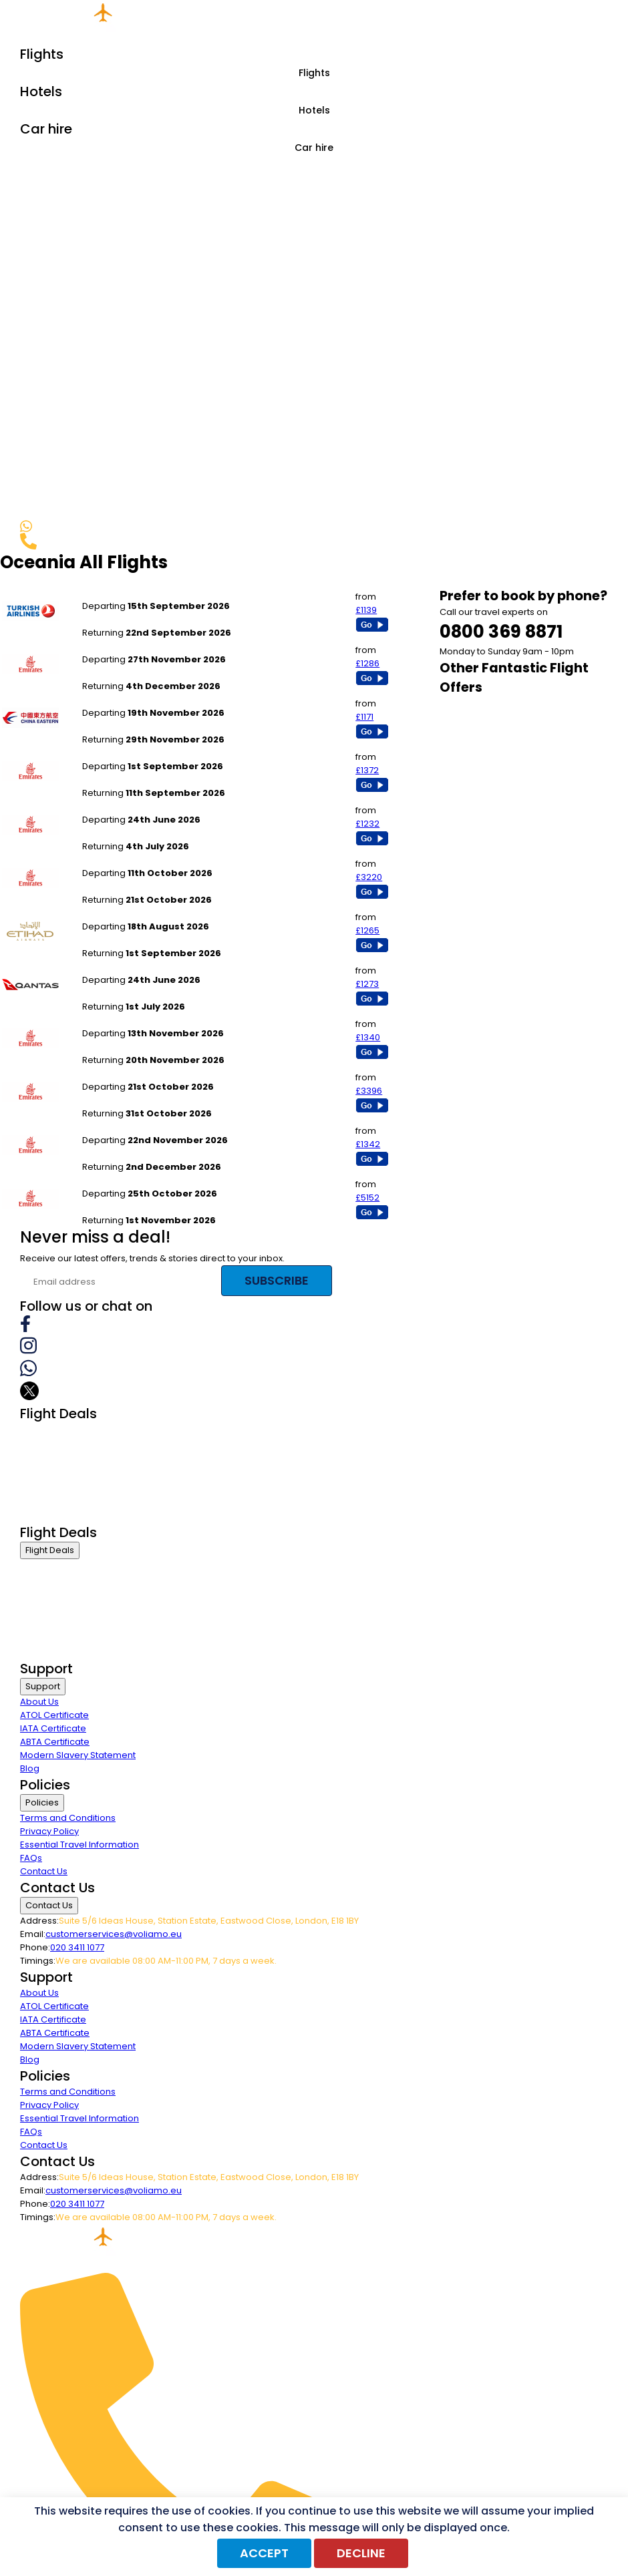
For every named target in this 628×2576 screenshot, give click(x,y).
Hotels (314, 110)
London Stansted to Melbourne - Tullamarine (178, 859)
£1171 (364, 716)
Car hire (314, 147)
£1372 (367, 770)
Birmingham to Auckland (135, 752)
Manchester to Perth (126, 646)
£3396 (368, 1090)
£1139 (366, 610)
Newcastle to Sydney (127, 966)
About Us (39, 1701)
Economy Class (53, 1481)
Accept (264, 2553)
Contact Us (43, 1871)
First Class (41, 1448)
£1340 (367, 1037)
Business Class (52, 1431)
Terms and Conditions (68, 1817)
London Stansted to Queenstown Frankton (172, 1126)
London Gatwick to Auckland (143, 699)
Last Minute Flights (58, 1498)
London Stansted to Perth (136, 592)
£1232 (367, 823)
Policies (42, 1802)
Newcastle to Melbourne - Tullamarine (165, 806)
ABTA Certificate (55, 1741)
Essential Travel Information (79, 1844)
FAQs (31, 1858)
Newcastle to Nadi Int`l (130, 1180)
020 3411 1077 (77, 1947)
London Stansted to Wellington (148, 1020)
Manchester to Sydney (130, 913)
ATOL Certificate (54, 1715)
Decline (361, 2553)
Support (42, 1686)
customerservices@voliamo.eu (113, 1934)
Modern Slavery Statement (78, 1755)
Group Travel (48, 1514)
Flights (314, 72)
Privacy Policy (49, 1831)
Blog (29, 1768)
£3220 (368, 877)
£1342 (367, 1144)
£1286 (367, 663)
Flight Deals (49, 1550)
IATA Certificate (53, 1728)
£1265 (367, 930)
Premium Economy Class (74, 1464)
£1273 (367, 984)
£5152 (367, 1197)
